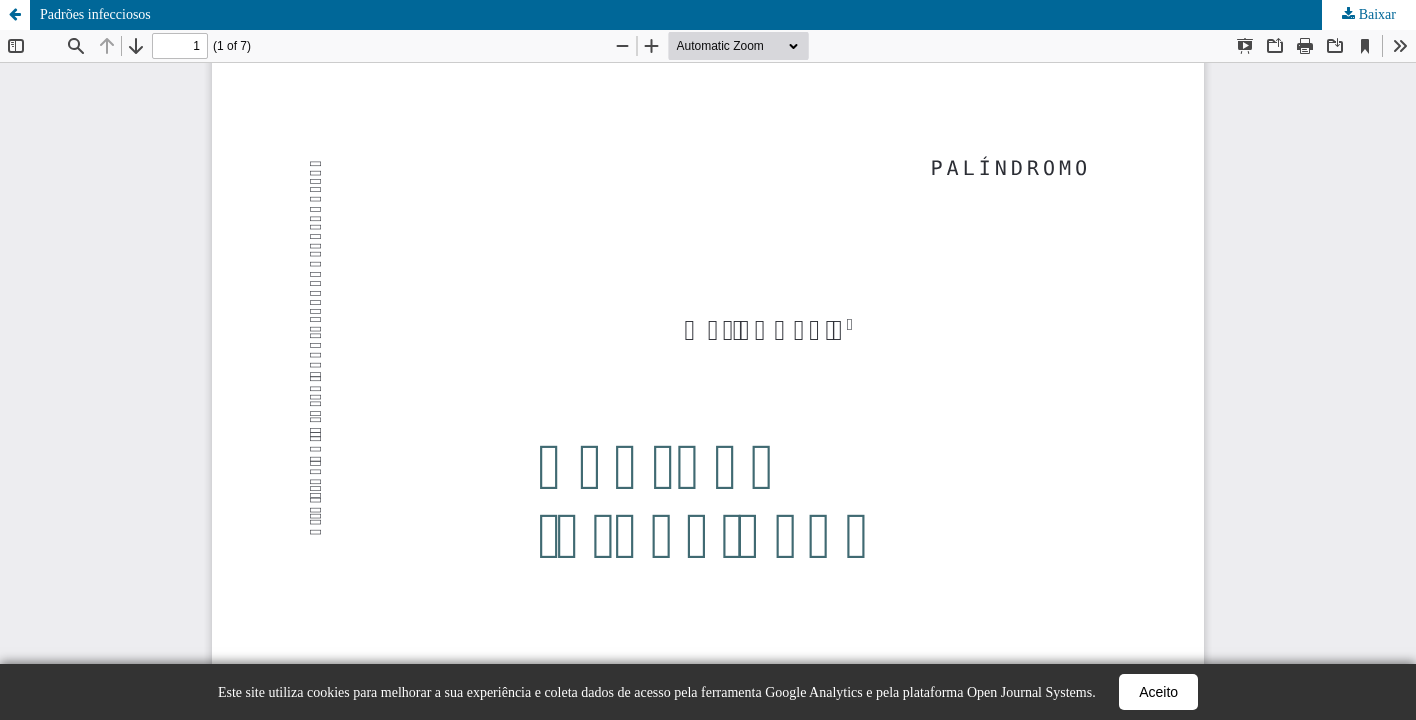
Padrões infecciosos (95, 14)
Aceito (1158, 692)
